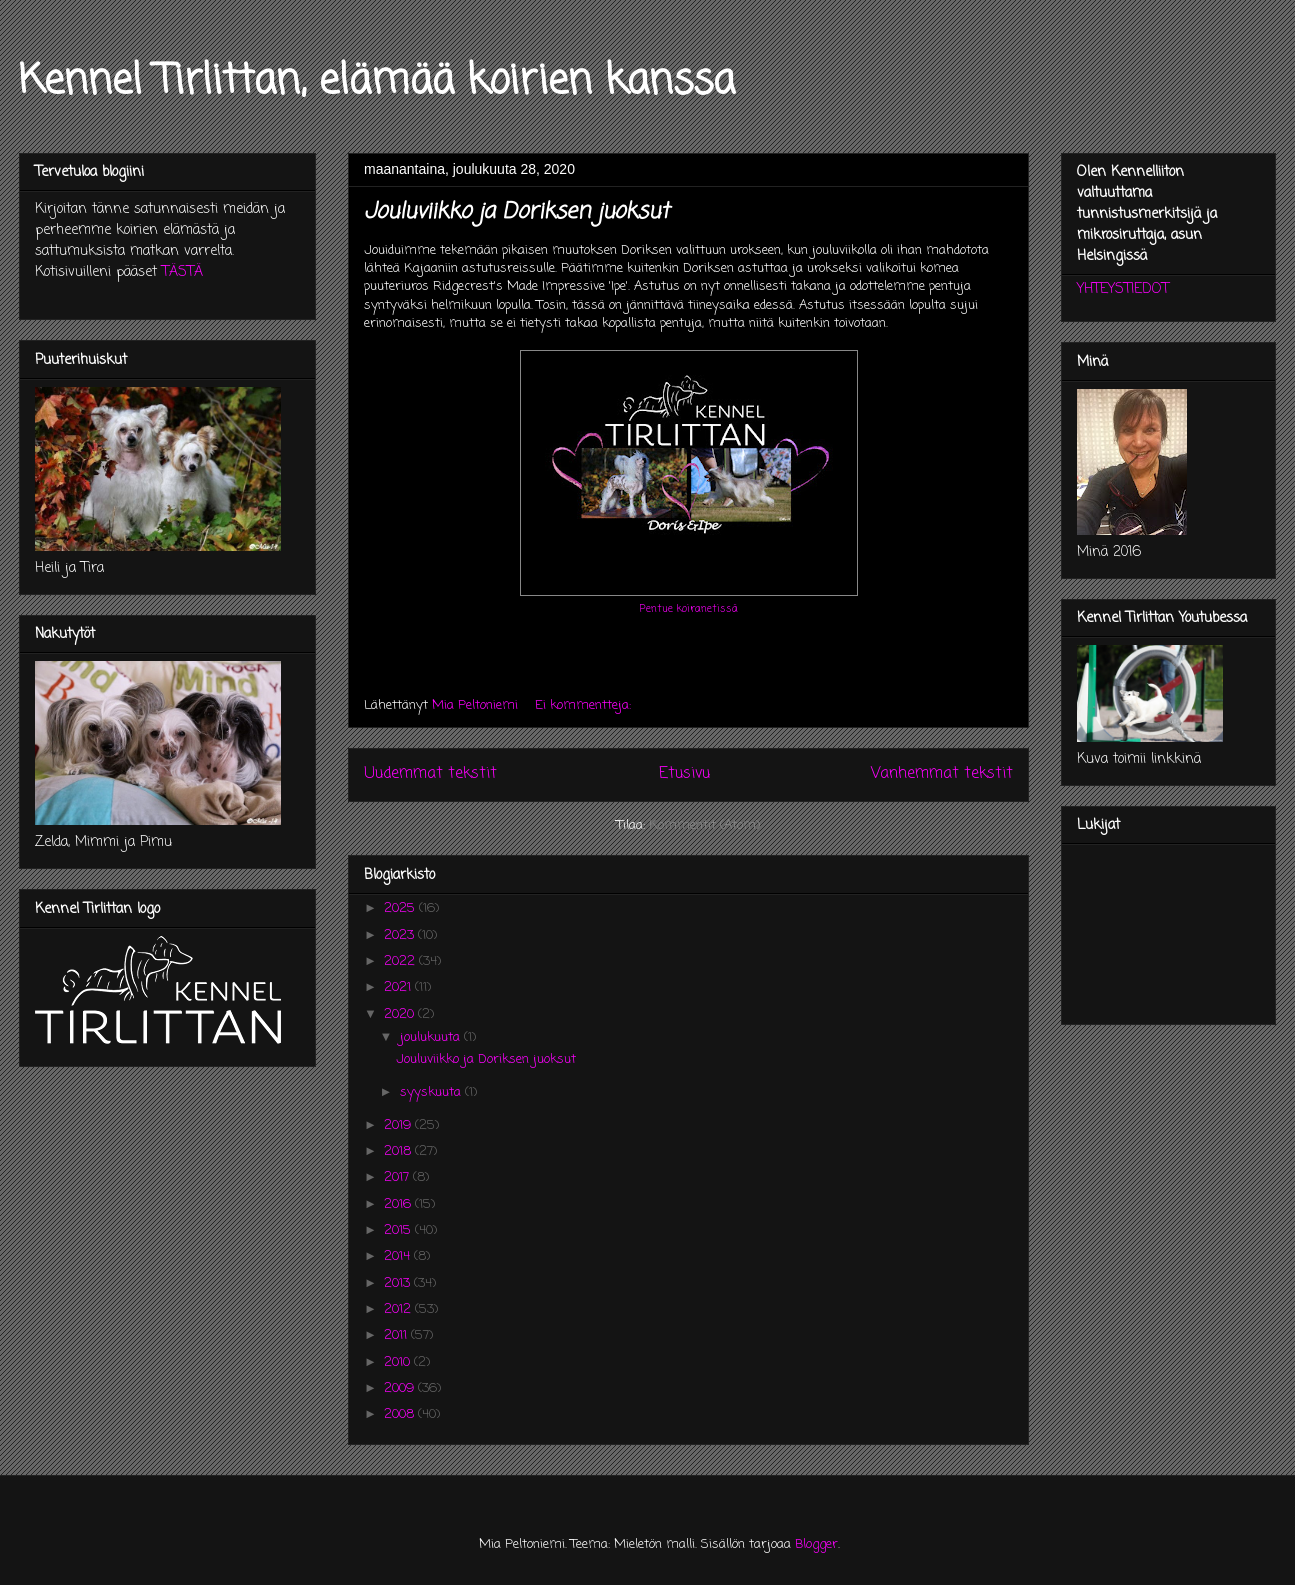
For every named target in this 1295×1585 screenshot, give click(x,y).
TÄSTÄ (182, 272)
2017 (398, 1177)
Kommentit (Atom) (704, 825)
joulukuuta (432, 1037)
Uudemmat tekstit (430, 774)
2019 (399, 1125)
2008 (401, 1414)
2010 (399, 1362)
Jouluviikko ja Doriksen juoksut (516, 212)
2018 (399, 1151)
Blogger (816, 1544)
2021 (399, 987)
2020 (401, 1014)
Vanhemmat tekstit (942, 774)
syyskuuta (432, 1092)
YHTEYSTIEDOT (1123, 289)
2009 (401, 1388)
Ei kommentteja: (585, 705)
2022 (401, 961)
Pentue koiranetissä (689, 609)
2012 (399, 1309)
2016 (399, 1204)
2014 (399, 1256)
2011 (397, 1335)
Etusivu (684, 774)
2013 (399, 1283)
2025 (401, 908)
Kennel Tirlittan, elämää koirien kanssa (377, 82)
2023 (401, 935)
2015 (399, 1230)
